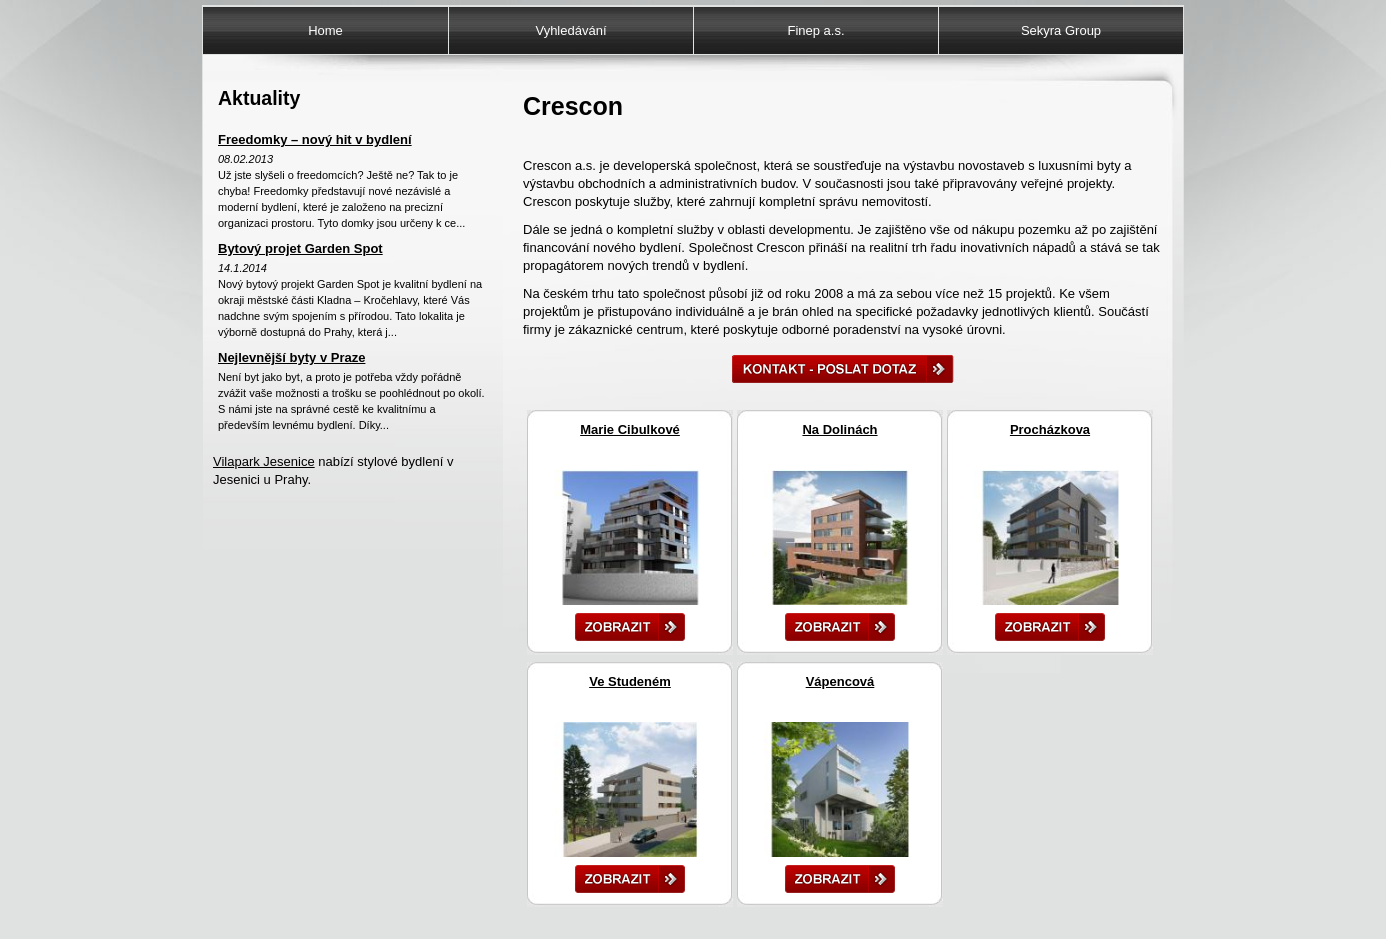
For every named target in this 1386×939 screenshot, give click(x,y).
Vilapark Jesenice (264, 461)
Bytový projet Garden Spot (300, 248)
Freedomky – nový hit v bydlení (315, 139)
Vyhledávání (570, 30)
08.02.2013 (245, 159)
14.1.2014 (242, 268)
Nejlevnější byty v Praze (291, 357)
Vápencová (840, 681)
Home (325, 30)
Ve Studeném (630, 681)
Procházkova (1050, 429)
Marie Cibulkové (630, 429)
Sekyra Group (1061, 30)
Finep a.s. (815, 30)
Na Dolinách (839, 429)
